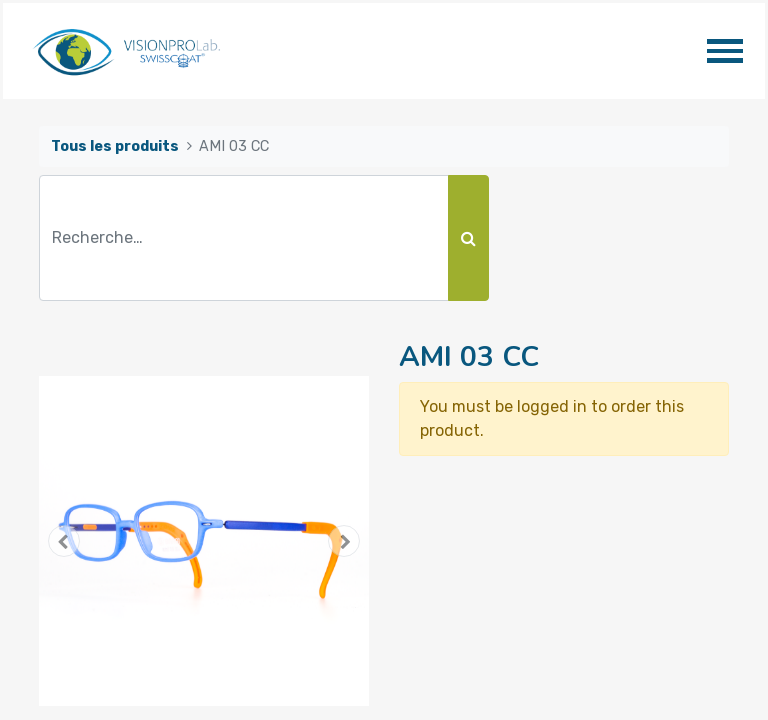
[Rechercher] (468, 238)
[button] (64, 541)
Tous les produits (115, 146)
